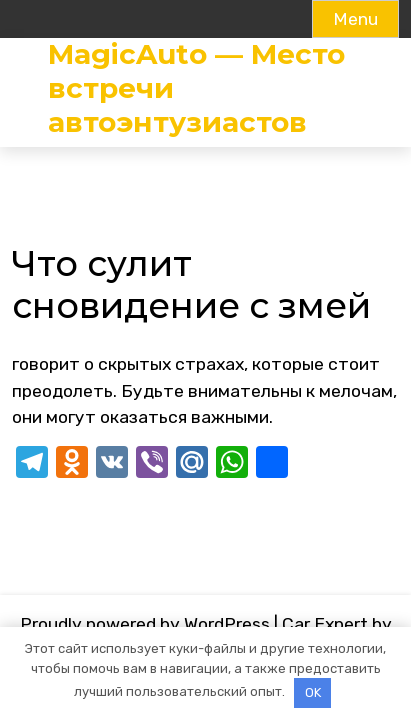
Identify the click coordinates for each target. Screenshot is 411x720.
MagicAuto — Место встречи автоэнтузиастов (196, 88)
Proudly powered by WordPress (145, 624)
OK (313, 692)
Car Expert (325, 624)
